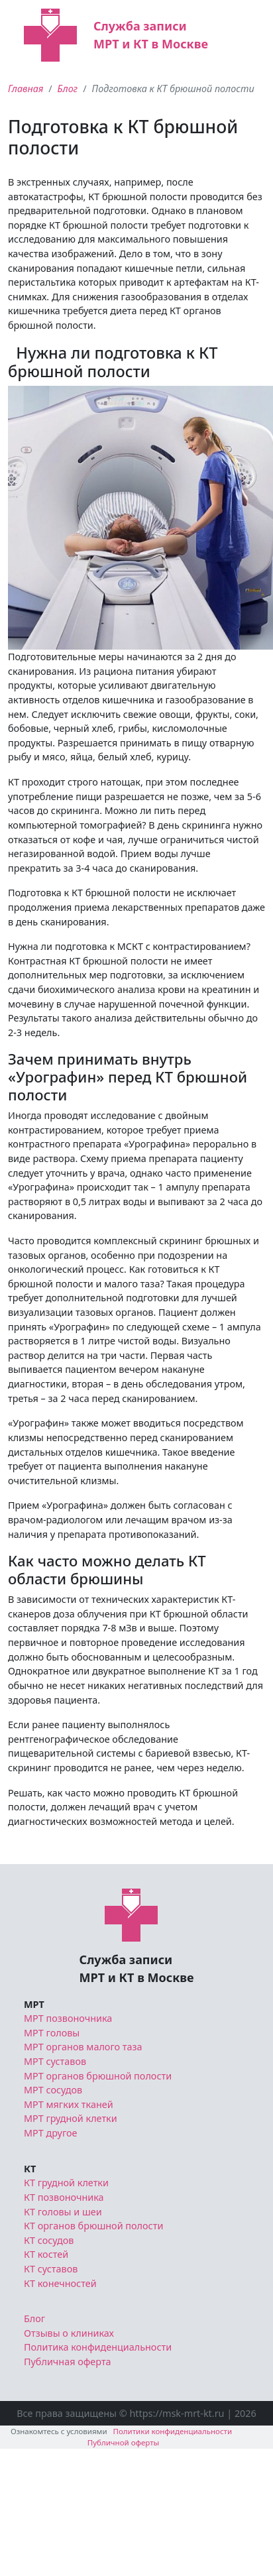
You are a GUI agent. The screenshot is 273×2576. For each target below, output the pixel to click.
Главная (25, 88)
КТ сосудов (49, 2240)
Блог (68, 88)
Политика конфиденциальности (98, 2347)
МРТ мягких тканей (68, 2104)
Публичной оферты (123, 2442)
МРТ (34, 2004)
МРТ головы (52, 2032)
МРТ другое (51, 2133)
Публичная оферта (67, 2361)
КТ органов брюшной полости (93, 2225)
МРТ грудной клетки (70, 2118)
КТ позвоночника (64, 2197)
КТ (30, 2168)
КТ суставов (51, 2268)
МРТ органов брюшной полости (98, 2076)
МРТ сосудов (53, 2089)
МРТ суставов (55, 2061)
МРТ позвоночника (68, 2018)
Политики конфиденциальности (173, 2431)
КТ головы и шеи (63, 2211)
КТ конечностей (60, 2283)
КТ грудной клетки (66, 2182)
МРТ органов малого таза (83, 2046)
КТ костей (46, 2254)
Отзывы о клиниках (69, 2333)
